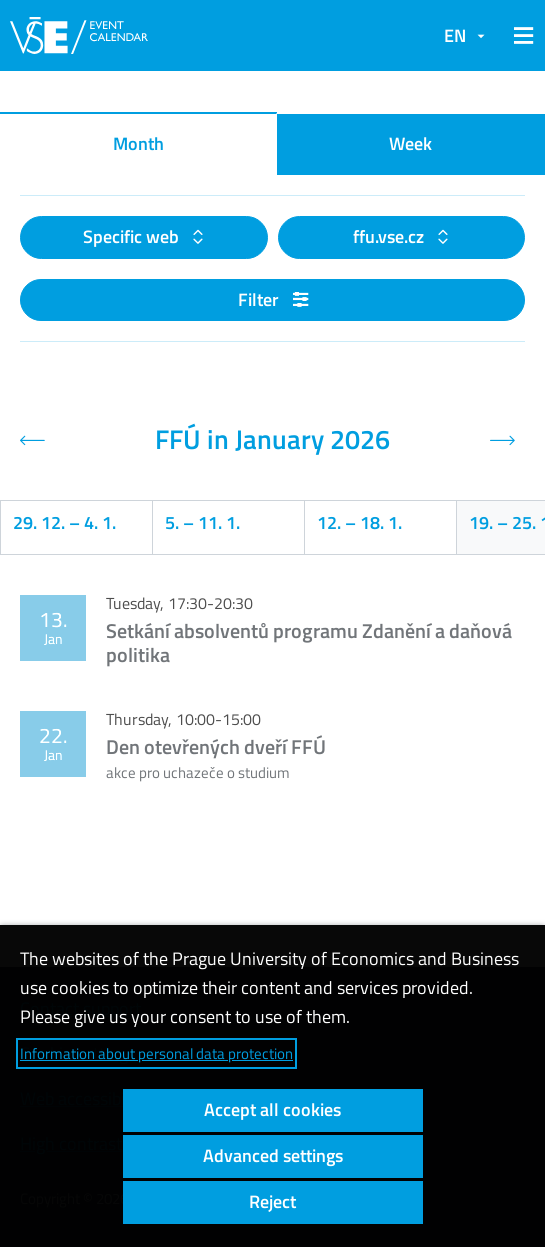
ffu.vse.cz (390, 236)
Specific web (133, 236)
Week (410, 143)
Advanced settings (273, 1155)
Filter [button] (273, 299)
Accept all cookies (272, 1109)
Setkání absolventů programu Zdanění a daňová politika (309, 642)
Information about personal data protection (156, 1053)
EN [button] (455, 35)
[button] (520, 36)
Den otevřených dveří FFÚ (216, 746)
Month (138, 143)
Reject (272, 1201)
